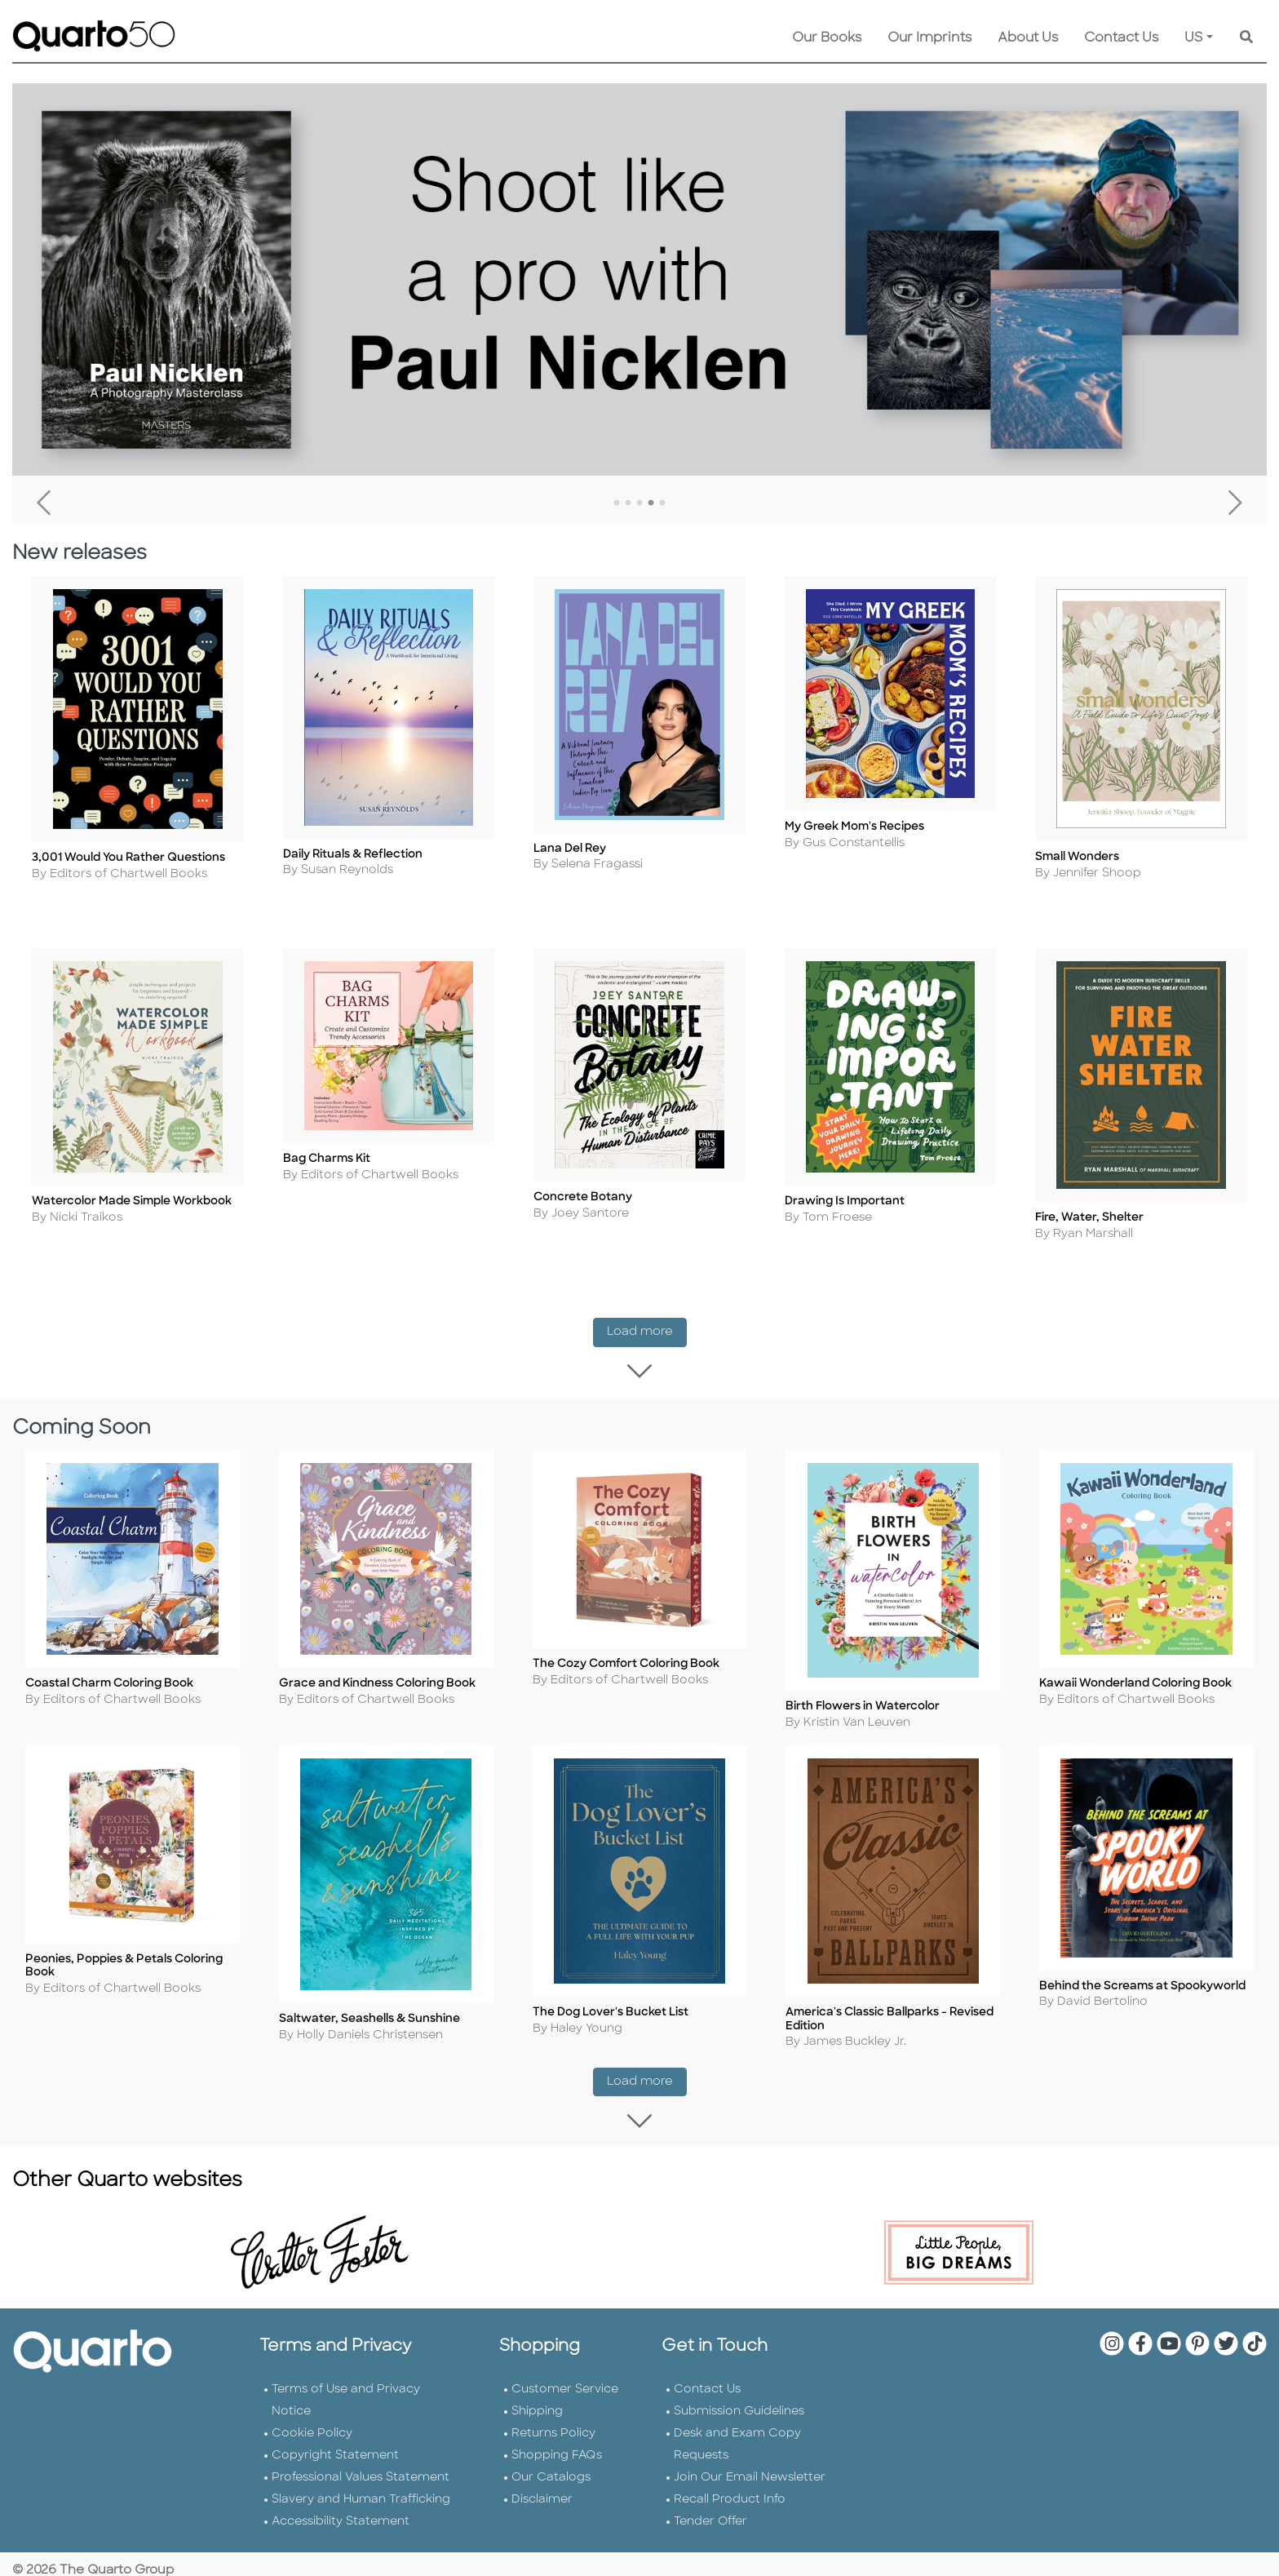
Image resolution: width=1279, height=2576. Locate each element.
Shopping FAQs (556, 2474)
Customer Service (564, 2408)
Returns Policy (553, 2452)
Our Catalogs (551, 2496)
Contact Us (1121, 38)
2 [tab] (628, 503)
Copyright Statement (335, 2474)
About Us (1028, 38)
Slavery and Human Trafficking (361, 2518)
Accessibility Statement (340, 2540)
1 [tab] (616, 503)
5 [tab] (662, 503)
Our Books (826, 38)
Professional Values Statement (360, 2496)
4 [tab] (651, 503)
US (1193, 38)
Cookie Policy (312, 2452)
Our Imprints (929, 38)
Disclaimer (542, 2518)
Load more (647, 1350)
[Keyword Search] (1246, 38)
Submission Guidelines (739, 2430)
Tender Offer (710, 2540)
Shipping (537, 2430)
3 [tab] (639, 503)
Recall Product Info (730, 2518)
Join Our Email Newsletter (749, 2496)
